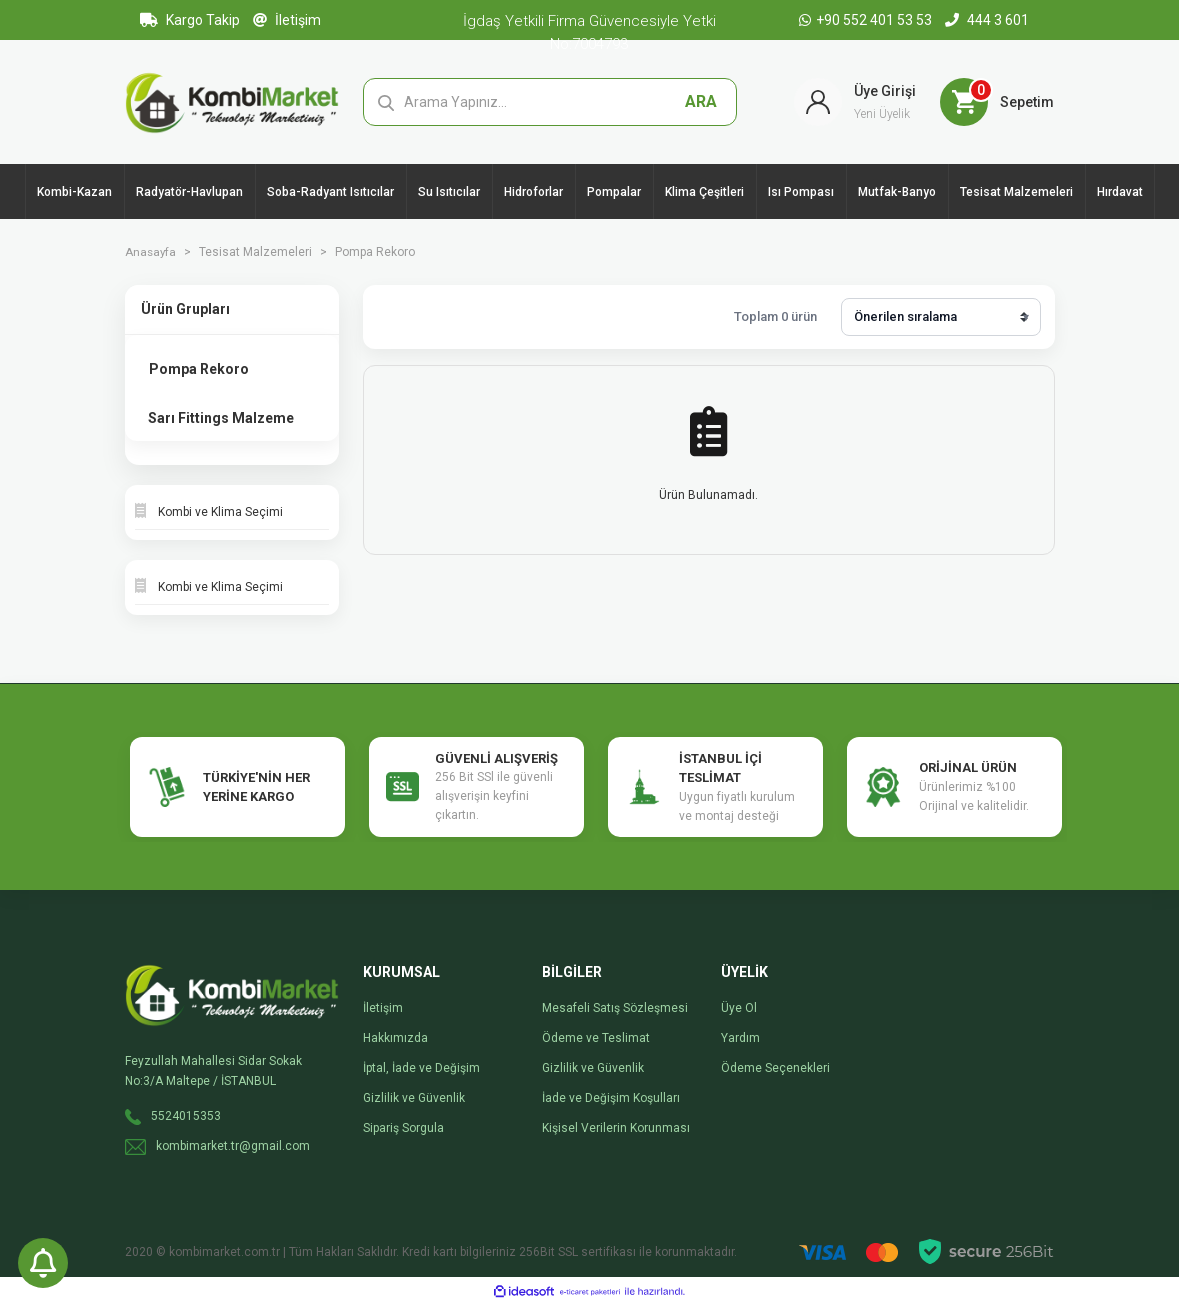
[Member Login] (855, 102)
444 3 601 (987, 20)
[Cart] (997, 102)
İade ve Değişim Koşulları (611, 1098)
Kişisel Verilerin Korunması (616, 1128)
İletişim (287, 20)
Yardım (740, 1038)
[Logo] (232, 101)
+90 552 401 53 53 (867, 20)
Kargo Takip (190, 20)
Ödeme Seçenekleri (775, 1068)
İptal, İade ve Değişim (421, 1068)
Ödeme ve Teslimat (596, 1038)
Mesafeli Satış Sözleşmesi (615, 1008)
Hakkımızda (395, 1038)
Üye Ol (739, 1008)
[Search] (550, 102)
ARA (701, 101)
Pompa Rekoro (377, 252)
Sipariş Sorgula (403, 1128)
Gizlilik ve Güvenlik (414, 1098)
